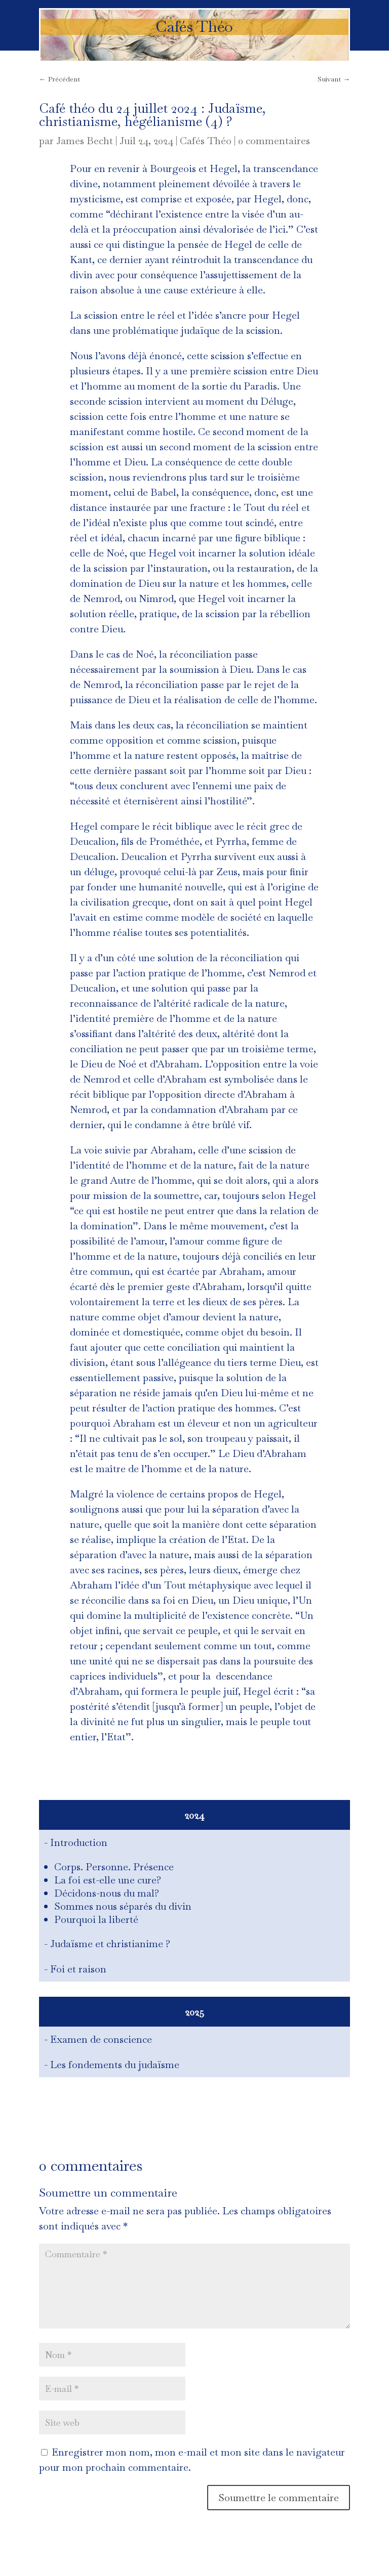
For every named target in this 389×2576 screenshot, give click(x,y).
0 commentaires (274, 140)
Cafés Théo (205, 140)
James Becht (84, 140)
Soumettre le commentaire (278, 2497)
